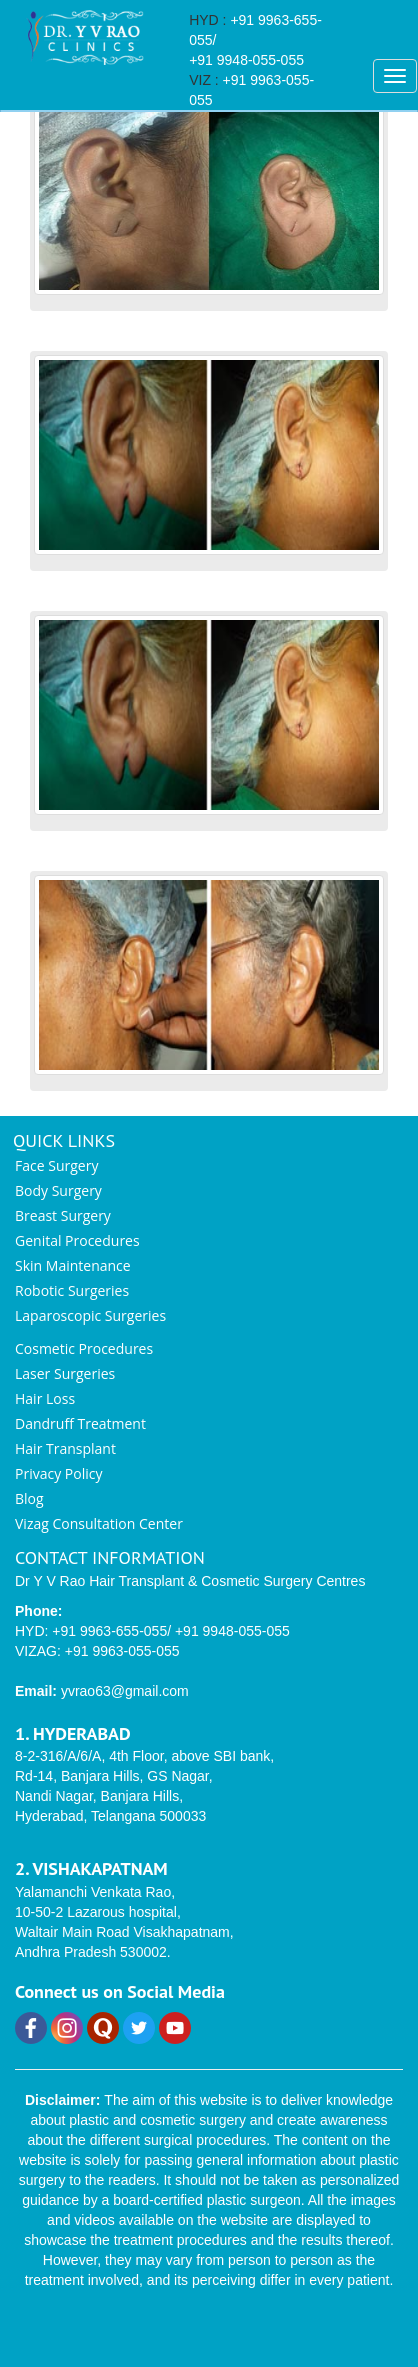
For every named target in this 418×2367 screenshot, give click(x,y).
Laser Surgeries (65, 1373)
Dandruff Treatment (80, 1423)
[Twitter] (141, 2039)
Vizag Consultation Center (99, 1523)
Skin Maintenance (73, 1265)
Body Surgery (58, 1190)
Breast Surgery (63, 1215)
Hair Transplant (65, 1448)
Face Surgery (56, 1165)
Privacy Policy (58, 1473)
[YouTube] (175, 2039)
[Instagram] (69, 2039)
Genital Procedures (77, 1240)
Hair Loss (45, 1398)
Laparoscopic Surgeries (90, 1315)
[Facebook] (33, 2039)
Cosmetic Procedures (84, 1348)
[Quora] (105, 2039)
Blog (29, 1498)
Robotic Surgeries (72, 1290)
